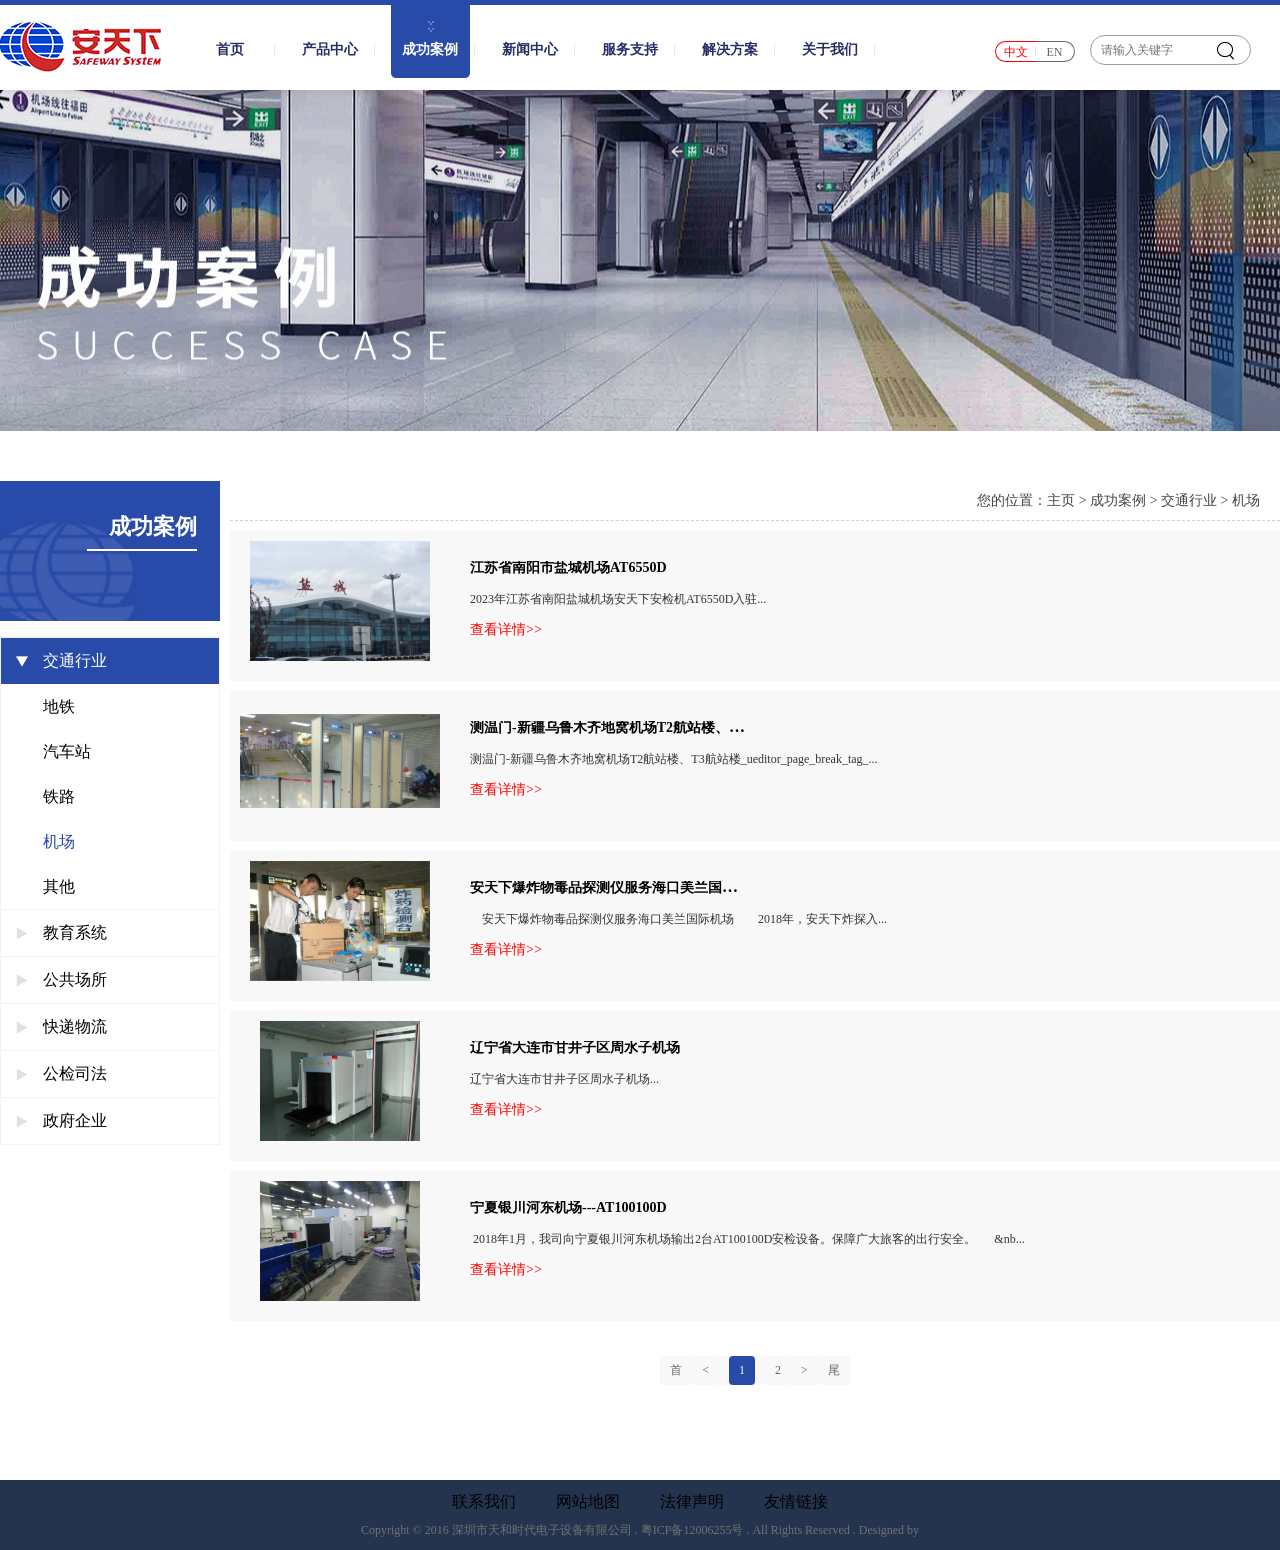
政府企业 (61, 1120)
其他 (59, 886)
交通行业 (61, 660)
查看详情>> (506, 630)
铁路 (59, 796)
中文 (1016, 52)
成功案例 (1118, 500)
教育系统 (61, 932)
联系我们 (484, 1502)
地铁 (59, 706)
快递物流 (61, 1026)
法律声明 (692, 1502)
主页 (1061, 500)
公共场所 (61, 979)
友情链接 (796, 1502)
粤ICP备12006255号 (692, 1530)
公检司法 (61, 1073)
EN (1055, 52)
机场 (59, 841)
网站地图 (588, 1502)
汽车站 (67, 751)
